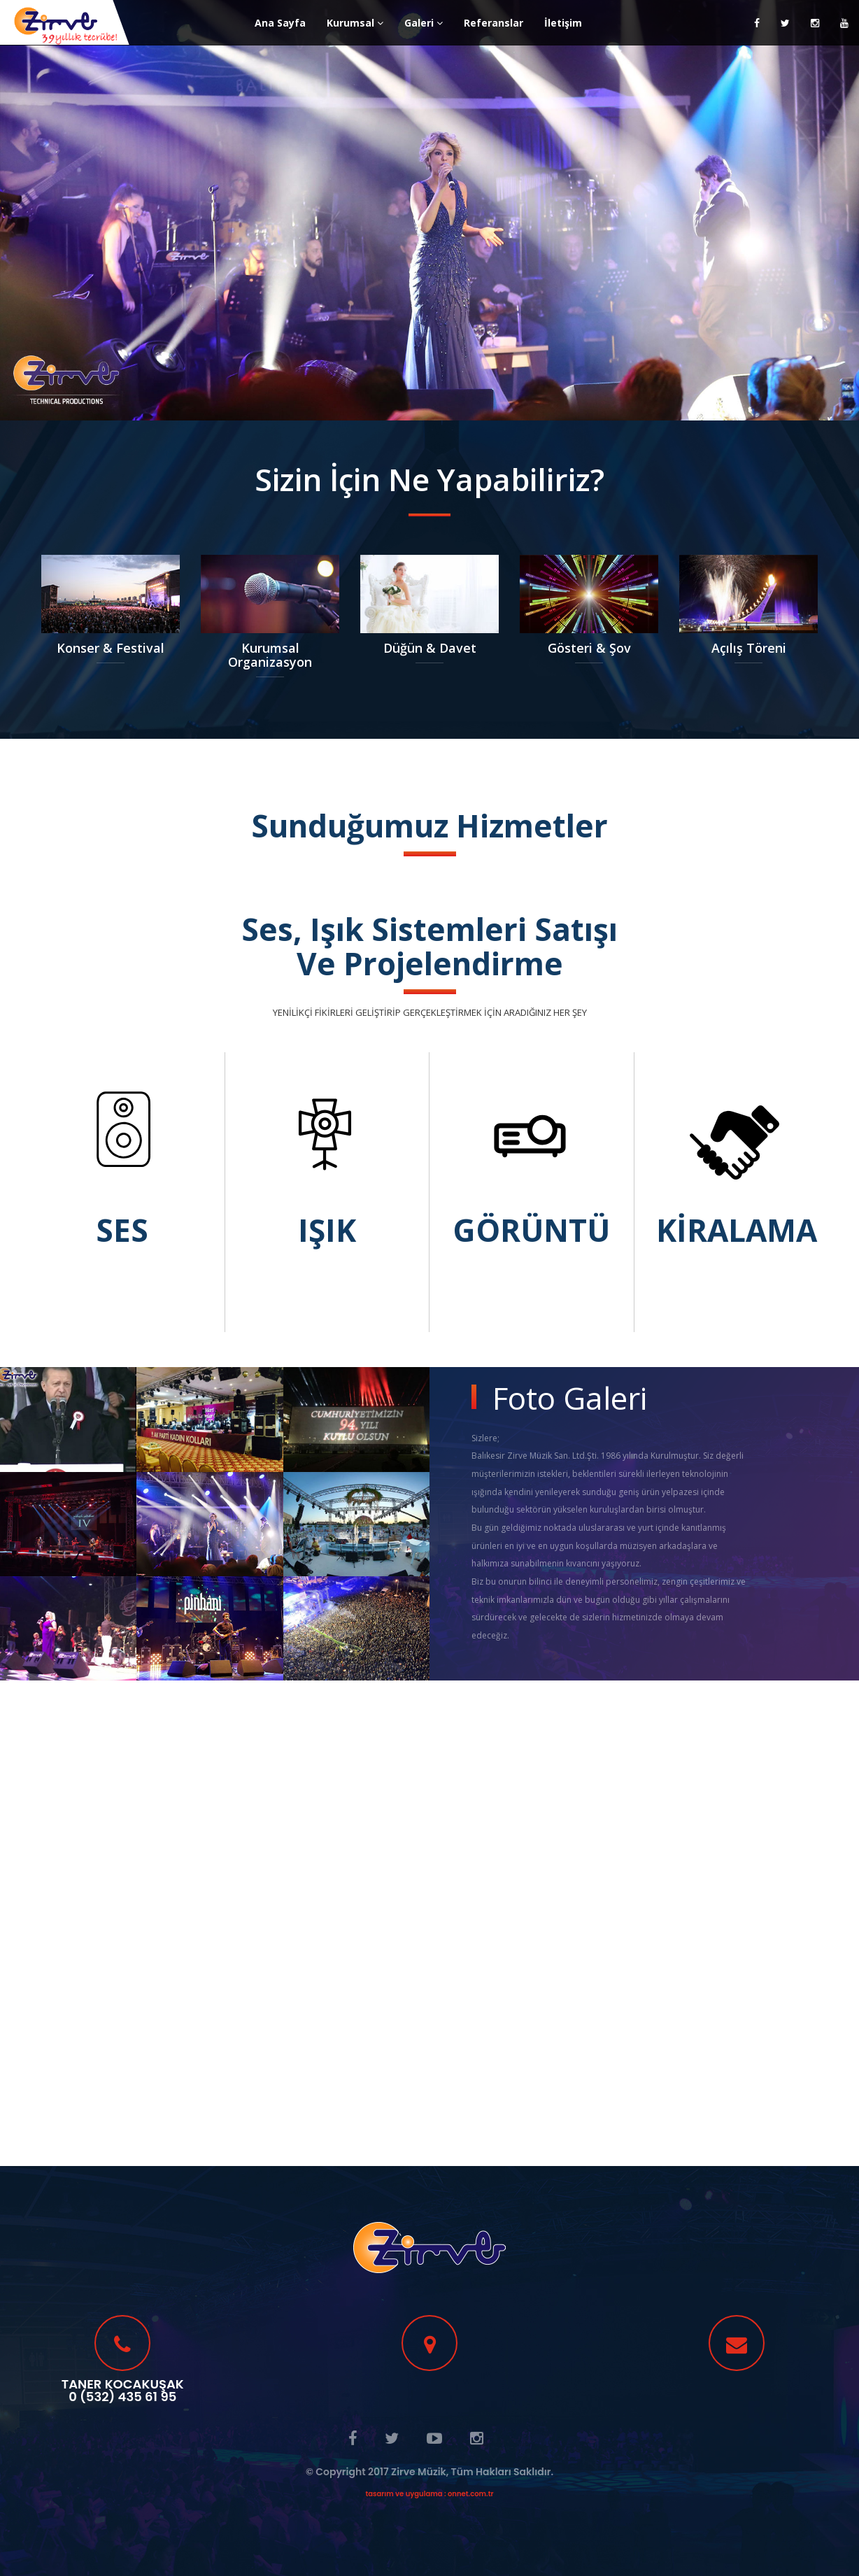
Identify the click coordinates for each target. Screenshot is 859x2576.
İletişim (563, 22)
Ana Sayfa (280, 22)
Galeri (423, 22)
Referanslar (493, 22)
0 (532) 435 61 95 (122, 2396)
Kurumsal (355, 22)
